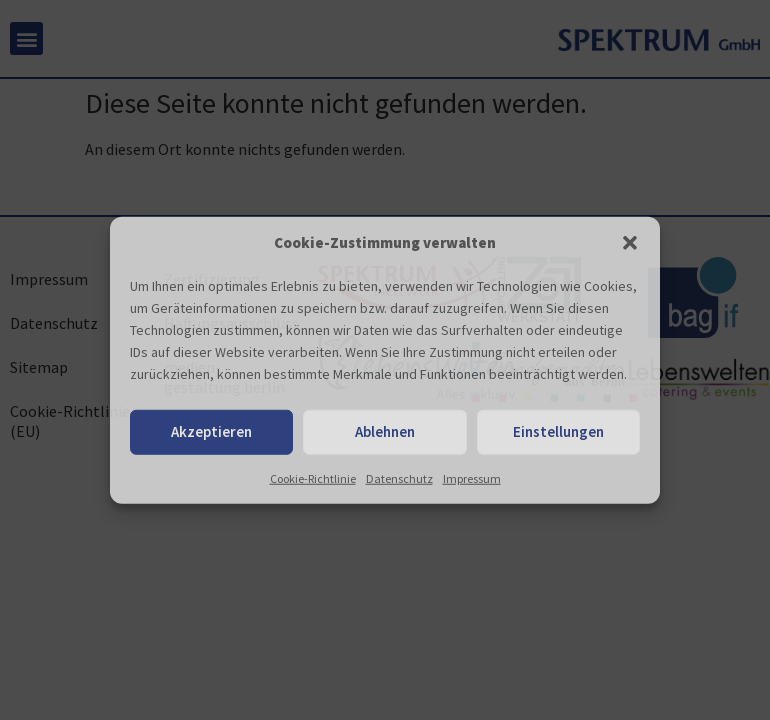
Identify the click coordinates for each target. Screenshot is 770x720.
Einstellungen (558, 431)
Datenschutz (399, 477)
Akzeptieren (211, 431)
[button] (630, 243)
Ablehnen (385, 431)
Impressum (472, 477)
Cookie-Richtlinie (313, 477)
